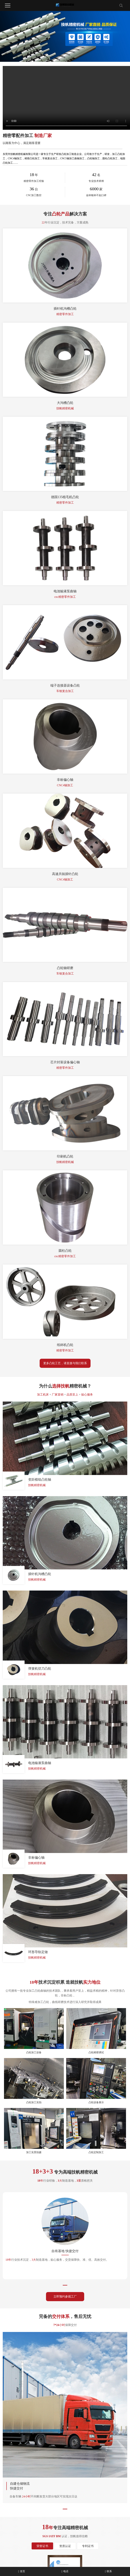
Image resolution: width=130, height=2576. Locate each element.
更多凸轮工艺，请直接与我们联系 (65, 1363)
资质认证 (65, 2546)
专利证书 (88, 2546)
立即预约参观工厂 (65, 2296)
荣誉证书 (42, 2546)
